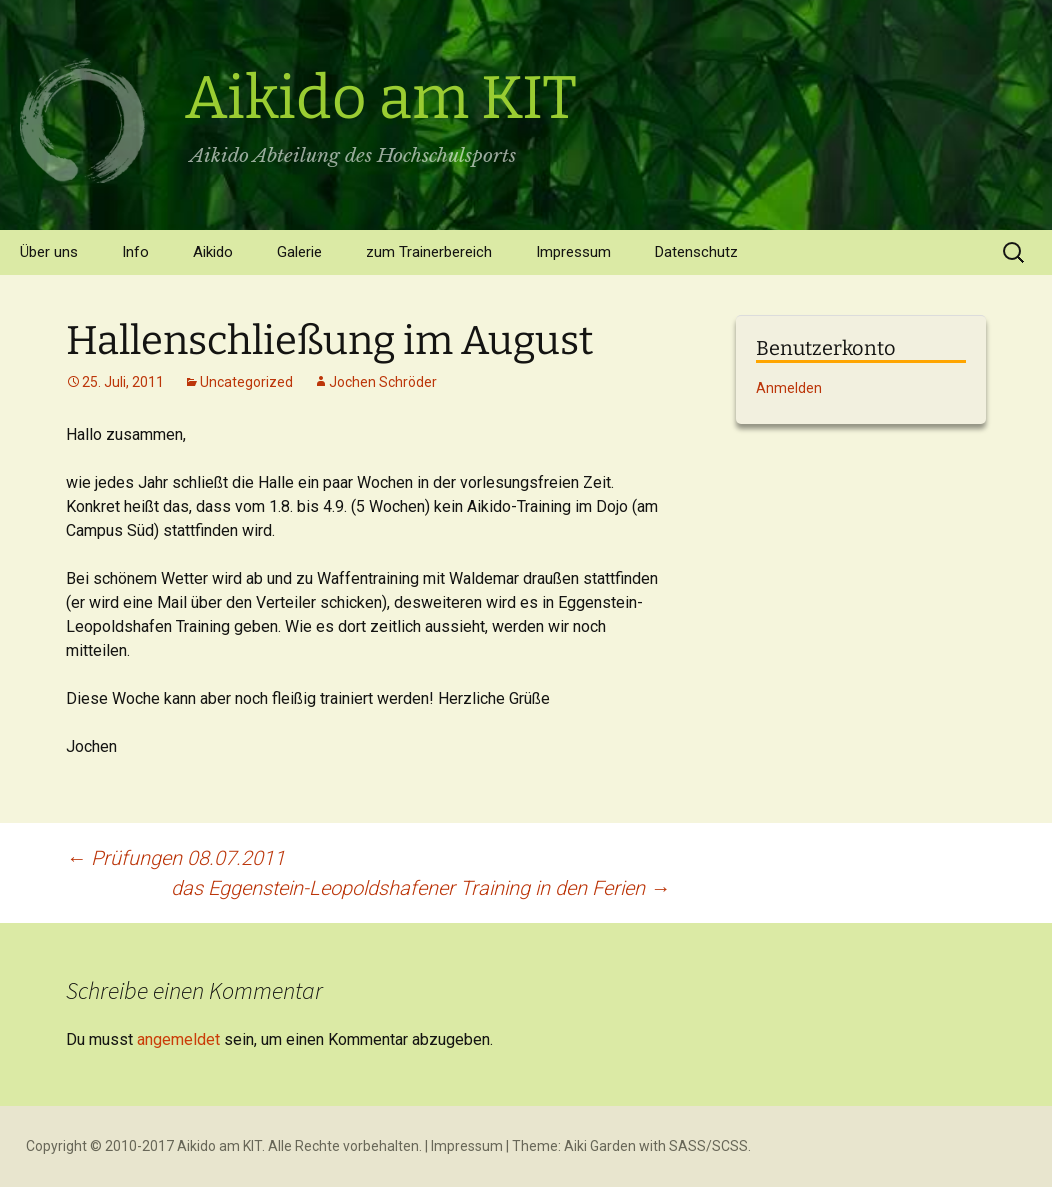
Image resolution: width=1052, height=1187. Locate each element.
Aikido (213, 252)
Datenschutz (696, 252)
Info (135, 252)
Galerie (299, 252)
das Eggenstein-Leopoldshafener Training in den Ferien (420, 888)
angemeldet (178, 1039)
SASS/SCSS (708, 1146)
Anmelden (789, 388)
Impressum (573, 252)
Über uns (49, 252)
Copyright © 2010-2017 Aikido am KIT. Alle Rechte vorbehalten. (224, 1146)
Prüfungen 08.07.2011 (175, 858)
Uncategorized (246, 382)
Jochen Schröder (383, 382)
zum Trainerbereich (429, 252)
